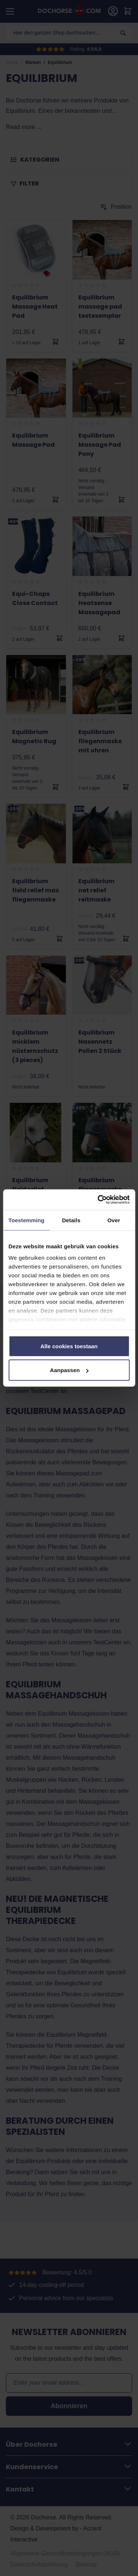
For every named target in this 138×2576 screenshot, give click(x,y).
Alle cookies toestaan (69, 1346)
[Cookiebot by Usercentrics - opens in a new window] (98, 1200)
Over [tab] (113, 1220)
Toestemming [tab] (26, 1220)
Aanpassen (69, 1370)
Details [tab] (71, 1220)
